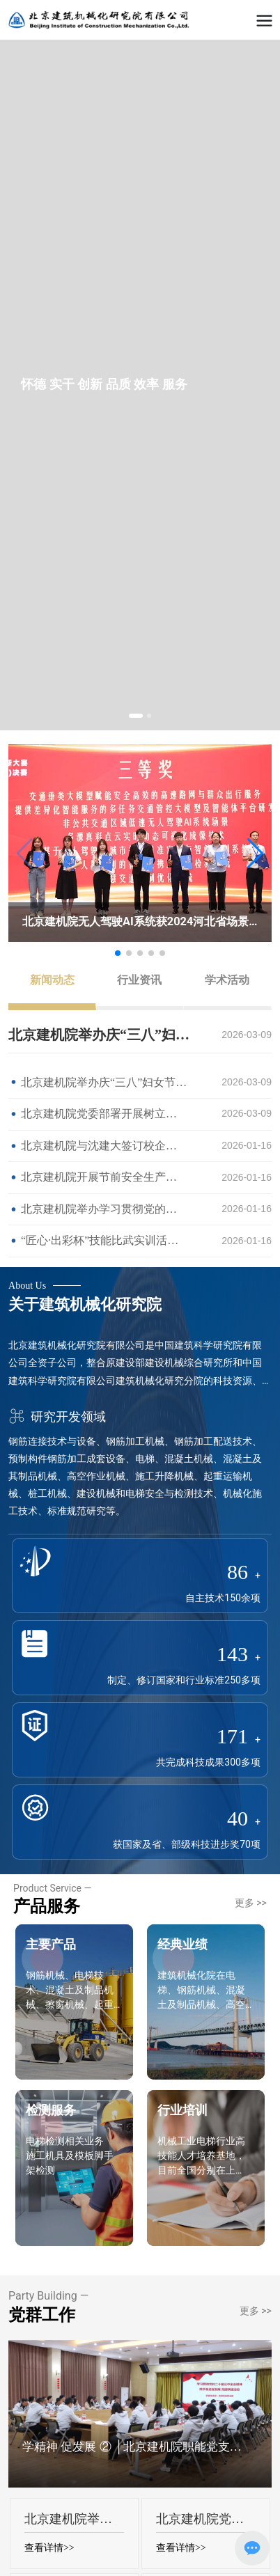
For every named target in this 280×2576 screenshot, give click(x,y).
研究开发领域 (56, 1416)
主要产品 (51, 1944)
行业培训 (182, 2110)
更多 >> (251, 1902)
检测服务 (51, 2110)
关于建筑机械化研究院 (85, 1304)
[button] (136, 716)
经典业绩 (182, 1944)
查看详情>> (49, 2548)
